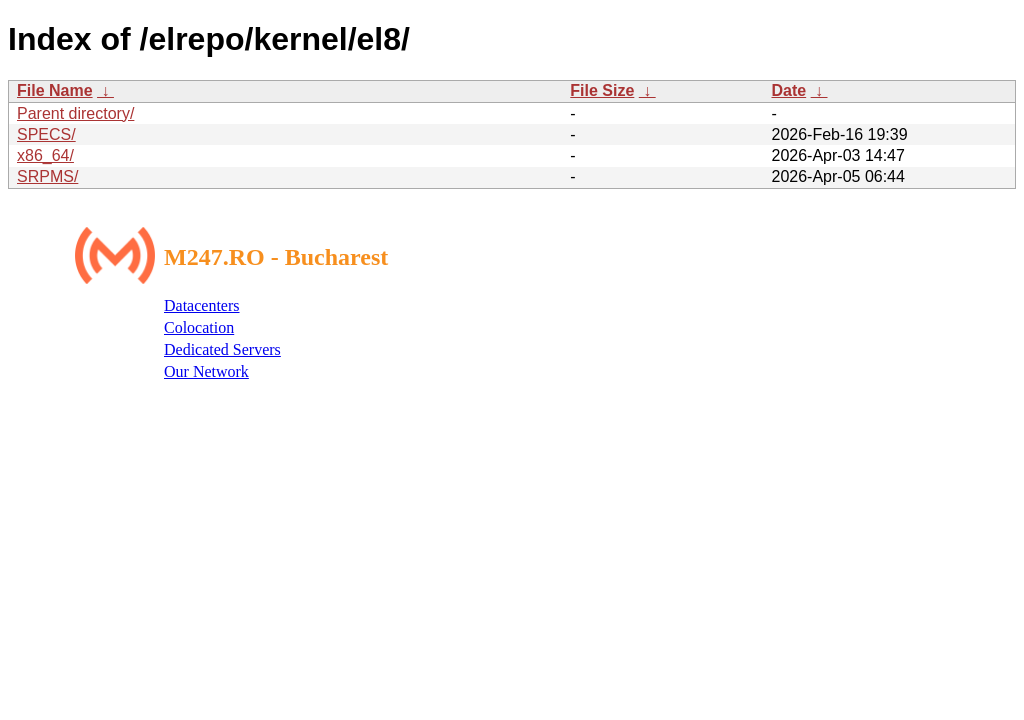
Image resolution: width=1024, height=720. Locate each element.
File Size (602, 90)
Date (788, 90)
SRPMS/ (47, 176)
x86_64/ (45, 155)
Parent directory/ (75, 113)
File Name (55, 90)
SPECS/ (46, 134)
